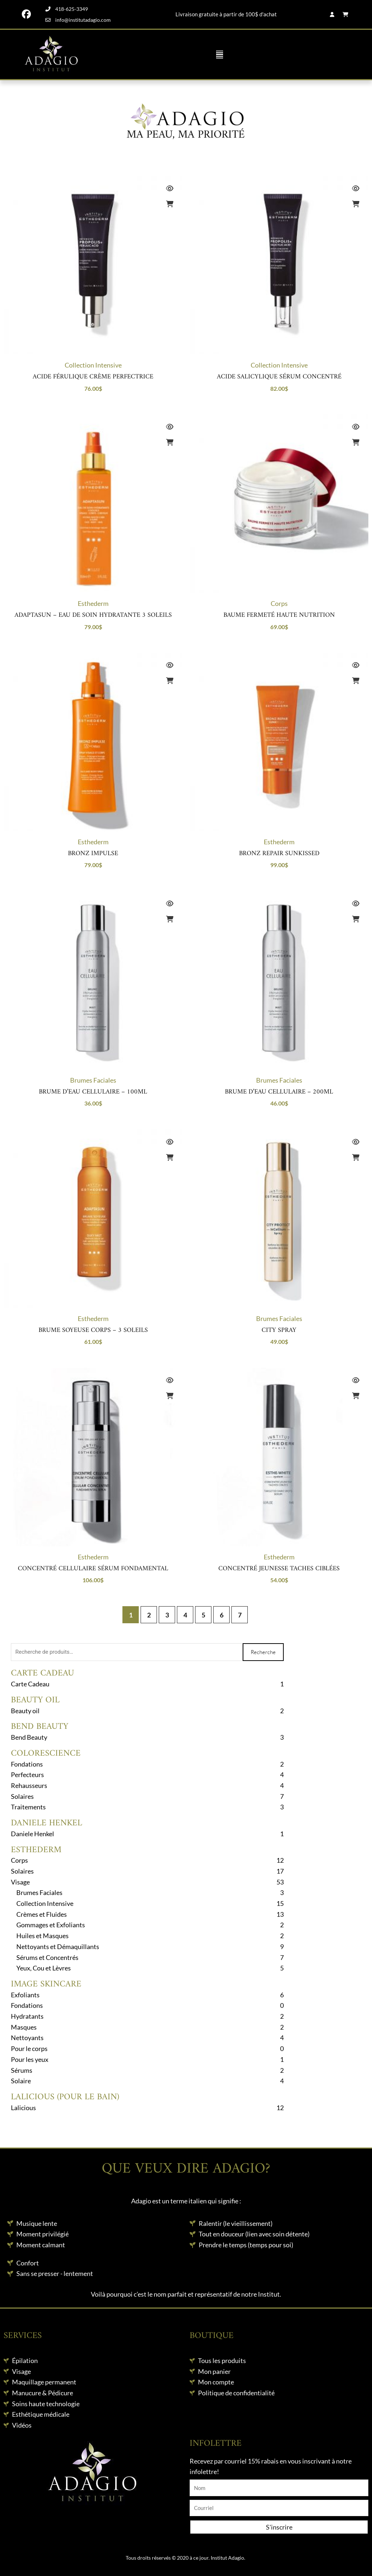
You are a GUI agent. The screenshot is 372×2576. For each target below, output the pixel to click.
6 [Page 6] (221, 1615)
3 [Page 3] (167, 1615)
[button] (219, 54)
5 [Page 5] (203, 1615)
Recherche (263, 1652)
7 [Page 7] (240, 1615)
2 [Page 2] (149, 1615)
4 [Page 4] (185, 1615)
